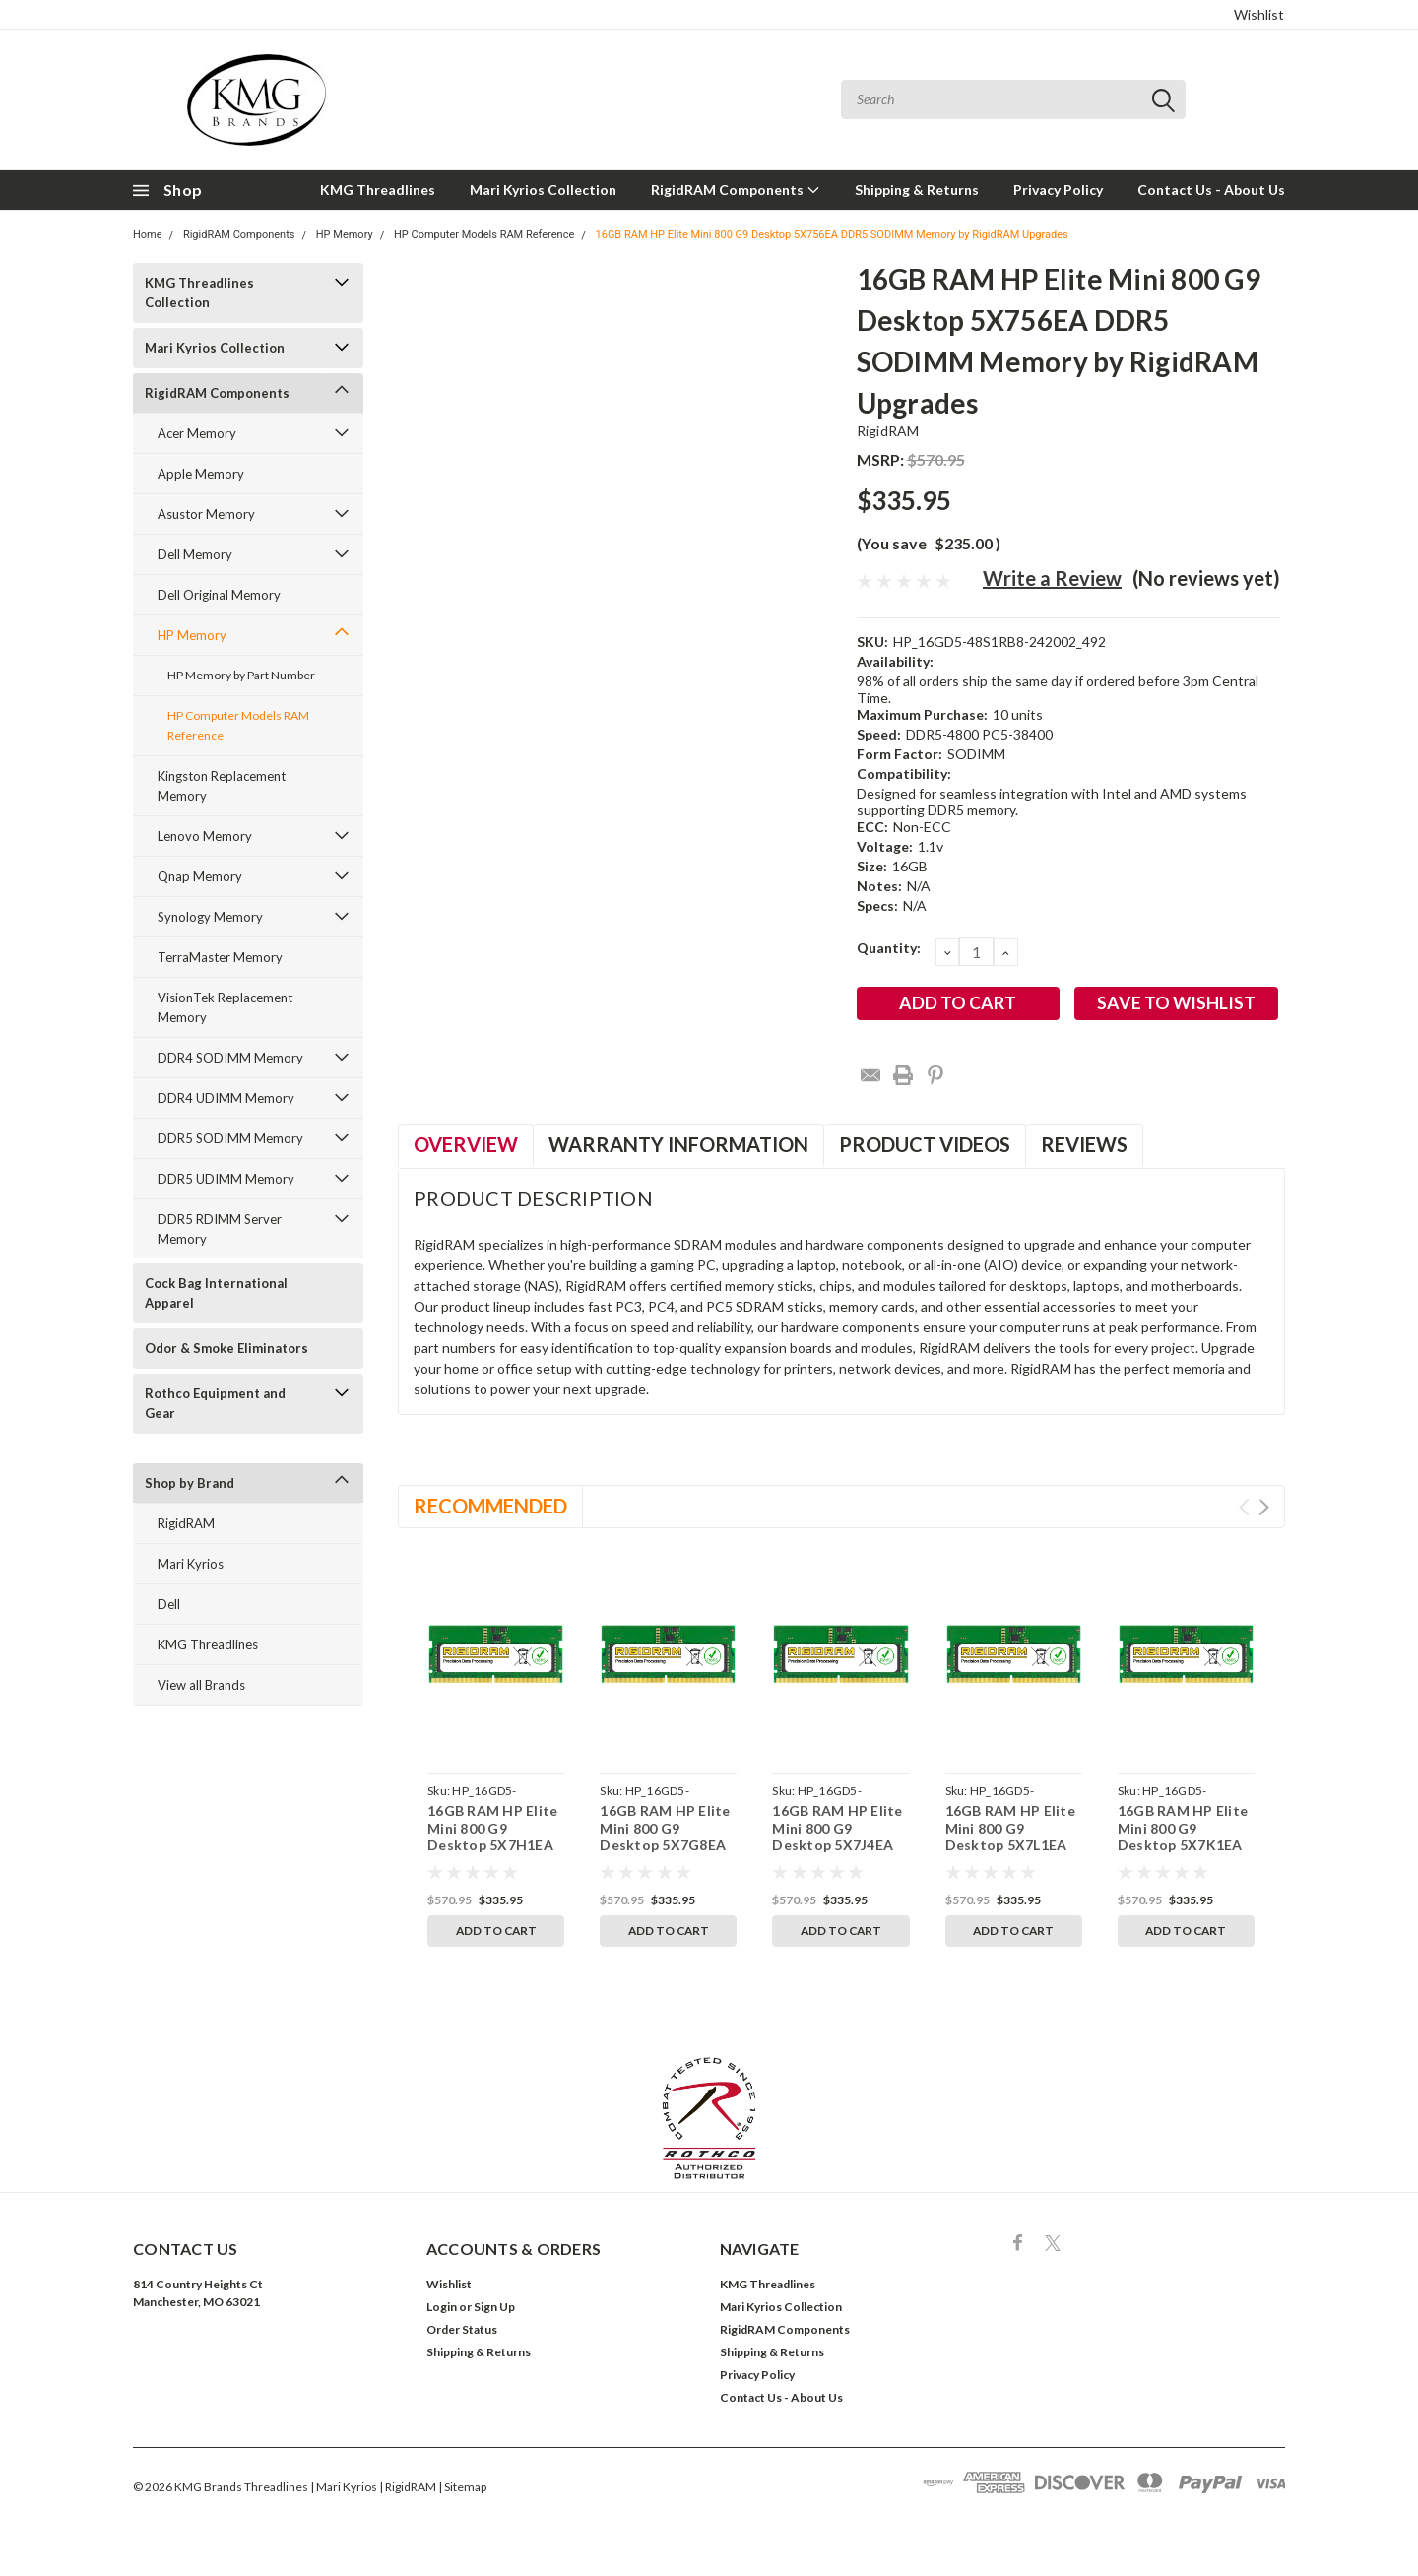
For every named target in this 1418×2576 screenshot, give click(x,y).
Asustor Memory (206, 514)
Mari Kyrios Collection (543, 189)
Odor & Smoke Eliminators (226, 1348)
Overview (466, 1144)
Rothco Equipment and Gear (215, 1403)
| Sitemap (462, 2486)
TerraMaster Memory (220, 957)
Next (1263, 1507)
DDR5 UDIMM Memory (226, 1179)
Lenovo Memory (205, 836)
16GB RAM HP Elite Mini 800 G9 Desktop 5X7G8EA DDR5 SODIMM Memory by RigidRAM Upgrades (667, 1853)
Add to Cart (496, 1930)
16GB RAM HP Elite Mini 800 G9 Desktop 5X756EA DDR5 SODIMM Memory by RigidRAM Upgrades (832, 234)
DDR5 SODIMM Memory (230, 1138)
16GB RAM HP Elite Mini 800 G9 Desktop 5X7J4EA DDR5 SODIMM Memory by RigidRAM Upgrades (839, 1853)
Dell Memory (195, 554)
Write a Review (1052, 578)
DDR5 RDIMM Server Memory (220, 1229)
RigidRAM (186, 1523)
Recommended (490, 1505)
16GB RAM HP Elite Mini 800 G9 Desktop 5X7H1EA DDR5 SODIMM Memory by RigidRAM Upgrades (494, 1853)
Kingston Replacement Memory (222, 786)
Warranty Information (678, 1144)
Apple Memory (201, 474)
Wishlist (1259, 14)
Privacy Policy (1058, 189)
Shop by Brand (189, 1483)
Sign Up (494, 2306)
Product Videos (924, 1144)
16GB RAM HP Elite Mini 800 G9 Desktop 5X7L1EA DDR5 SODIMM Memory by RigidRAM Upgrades (1012, 1853)
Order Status (461, 2329)
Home (147, 234)
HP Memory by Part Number (241, 675)
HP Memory (344, 234)
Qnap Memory (200, 876)
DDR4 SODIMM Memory (230, 1057)
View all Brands (201, 1685)
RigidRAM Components (735, 189)
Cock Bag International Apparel (216, 1293)
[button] (709, 2118)
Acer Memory (197, 433)
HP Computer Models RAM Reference (484, 234)
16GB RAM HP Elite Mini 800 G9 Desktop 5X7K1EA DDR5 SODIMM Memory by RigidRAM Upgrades (1185, 1853)
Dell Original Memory (219, 595)
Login (441, 2306)
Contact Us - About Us (1211, 189)
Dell (169, 1604)
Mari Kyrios (191, 1564)
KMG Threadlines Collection (199, 292)
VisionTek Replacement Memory (225, 1007)
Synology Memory (210, 917)
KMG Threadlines (377, 189)
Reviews (1084, 1144)
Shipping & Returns (917, 189)
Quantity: (889, 947)
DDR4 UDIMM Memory (226, 1098)
